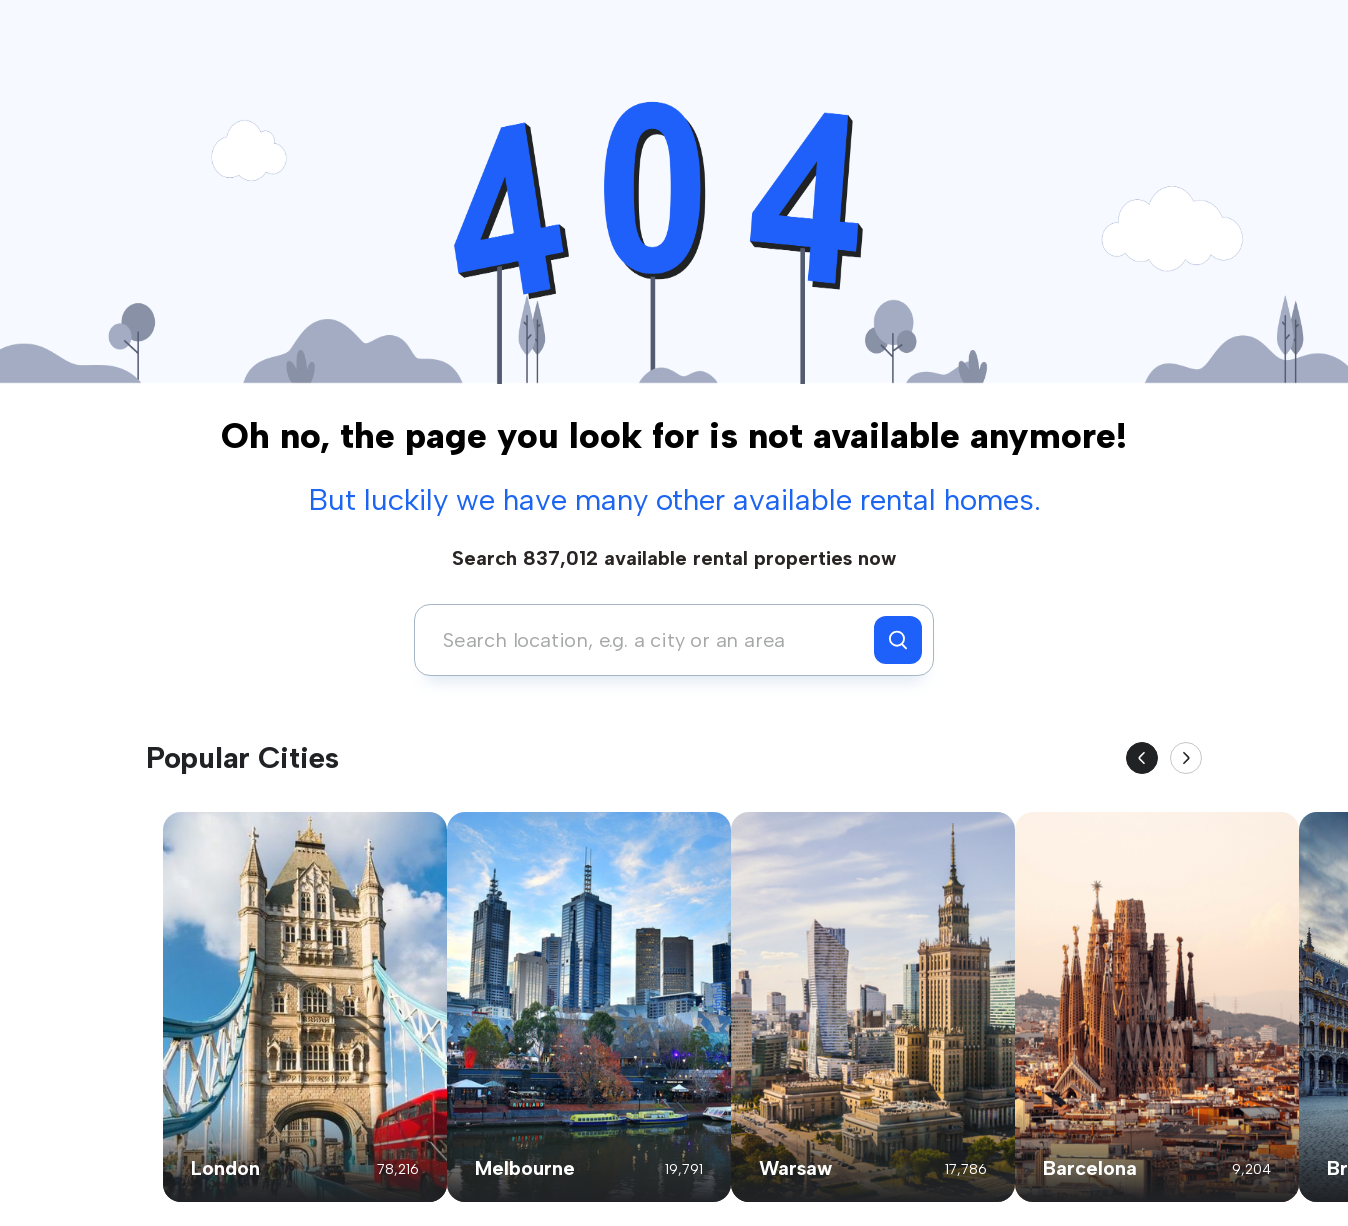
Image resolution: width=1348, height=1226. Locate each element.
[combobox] (649, 640)
